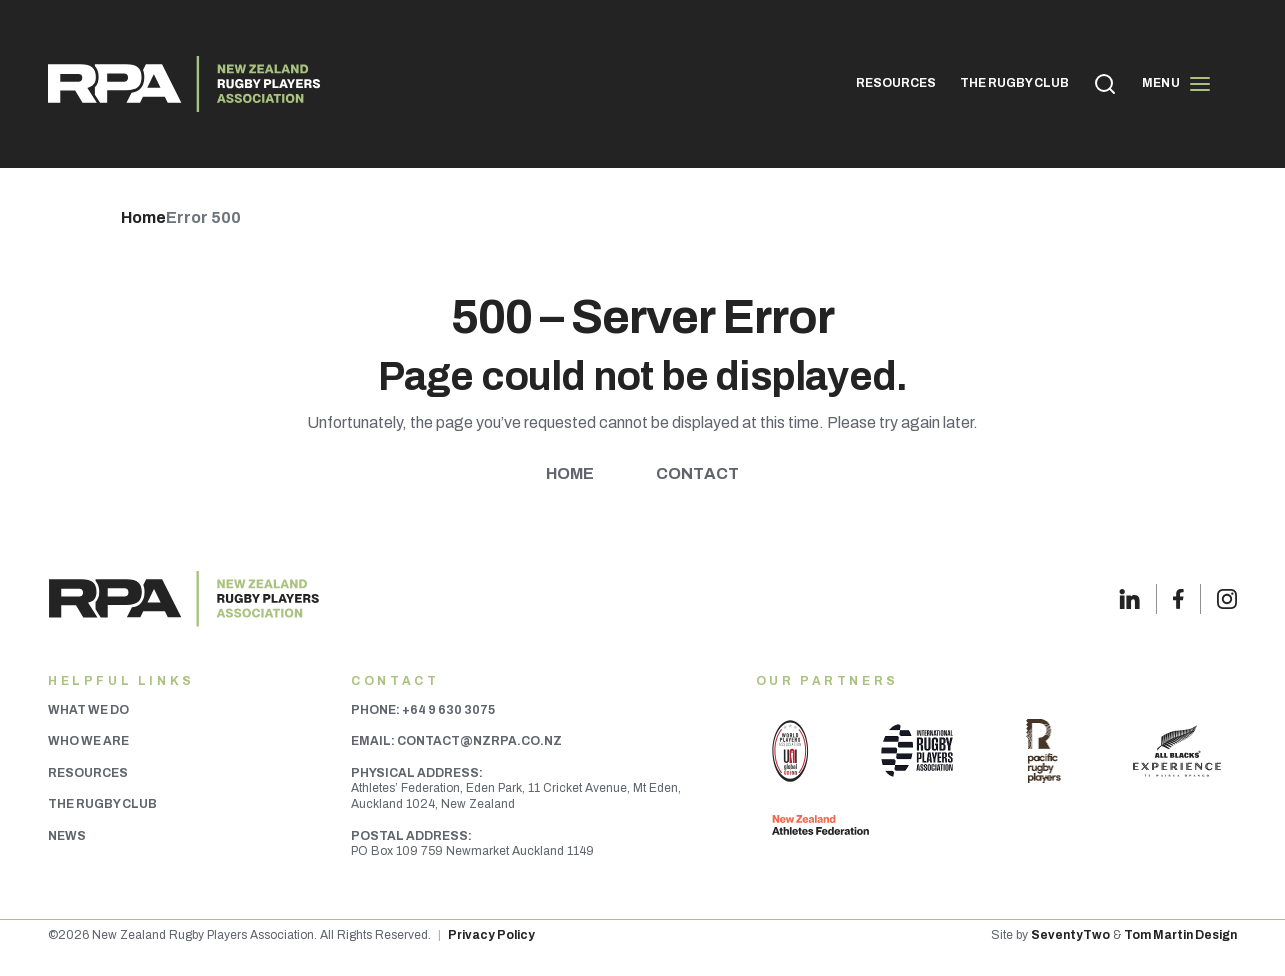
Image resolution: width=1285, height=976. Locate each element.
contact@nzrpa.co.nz (479, 741)
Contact (697, 473)
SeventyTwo (1070, 935)
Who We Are (88, 741)
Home (570, 473)
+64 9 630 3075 (448, 710)
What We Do (88, 710)
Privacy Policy (491, 935)
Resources (88, 773)
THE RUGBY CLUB (1014, 83)
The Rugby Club (102, 804)
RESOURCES (896, 83)
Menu (1177, 84)
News (67, 836)
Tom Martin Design (1180, 935)
